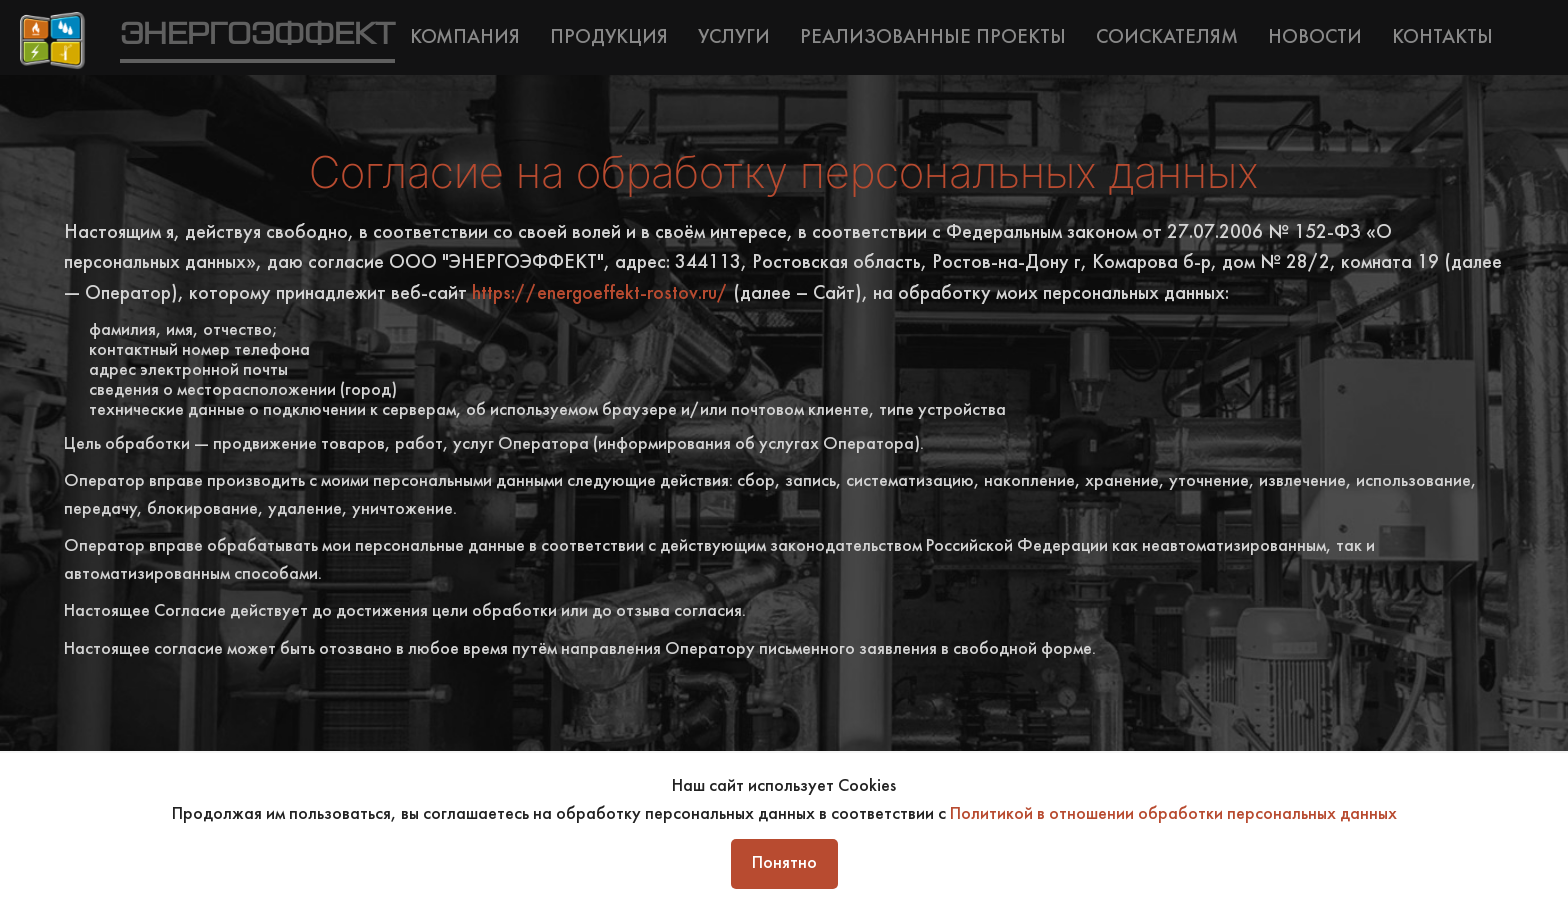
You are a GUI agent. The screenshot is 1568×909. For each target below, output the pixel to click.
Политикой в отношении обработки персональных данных (1173, 814)
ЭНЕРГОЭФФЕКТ (257, 35)
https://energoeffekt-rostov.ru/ (600, 294)
